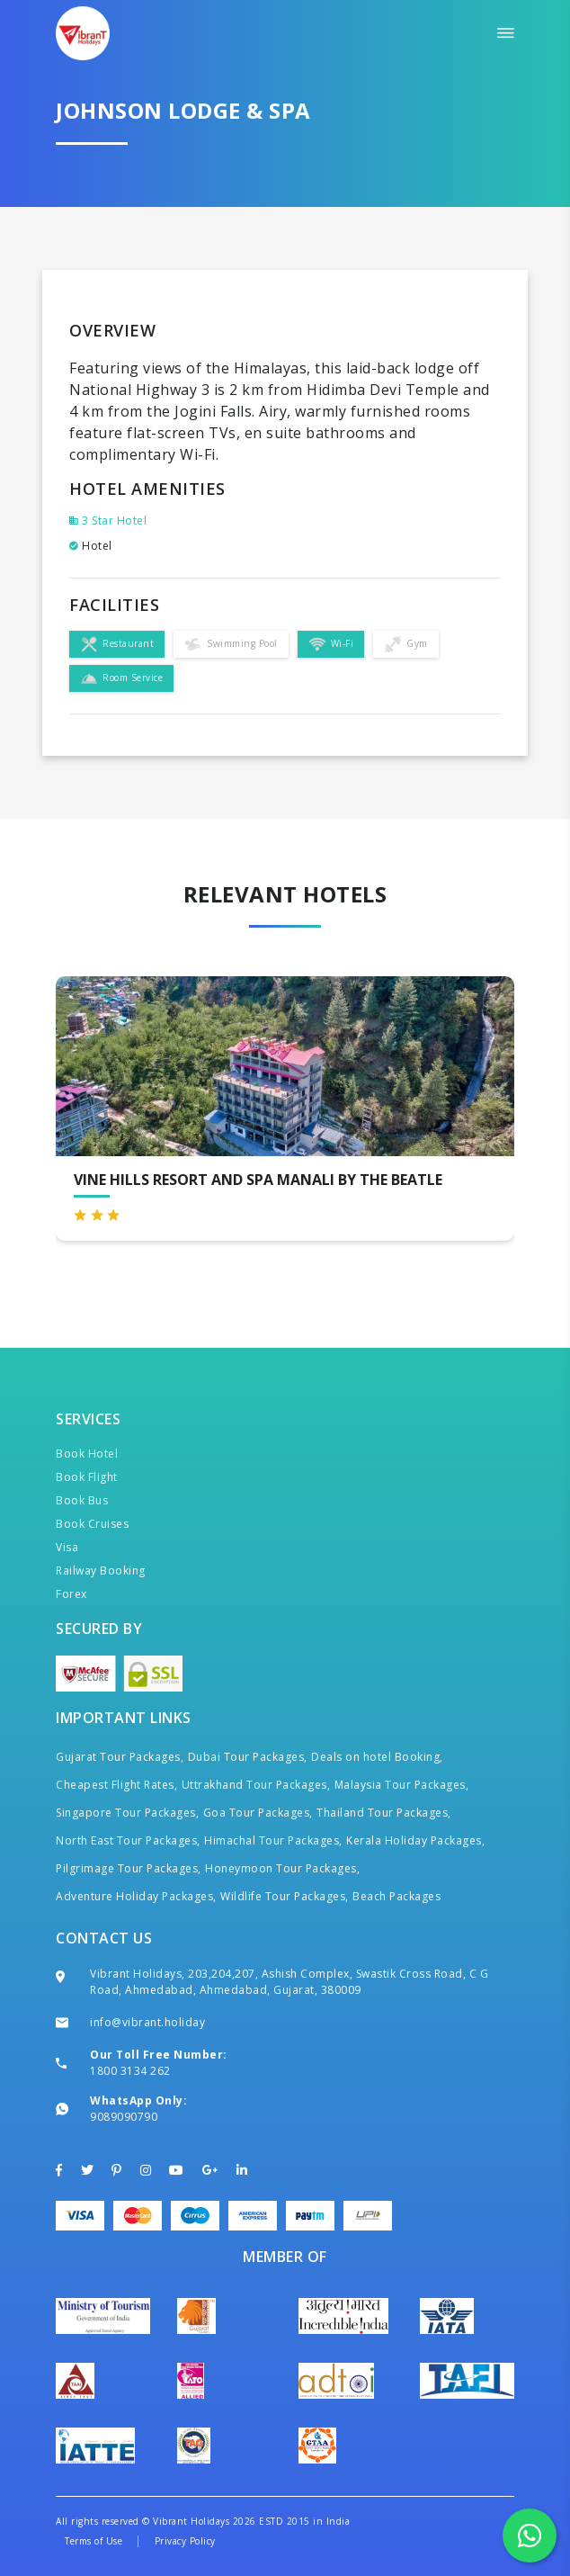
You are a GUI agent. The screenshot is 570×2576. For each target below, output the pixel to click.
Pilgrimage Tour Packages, (128, 1868)
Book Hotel (87, 1453)
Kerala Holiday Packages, (415, 1840)
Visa (67, 1547)
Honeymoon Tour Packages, (282, 1868)
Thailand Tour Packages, (383, 1812)
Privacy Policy (185, 2541)
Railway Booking (101, 1570)
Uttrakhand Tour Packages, (256, 1784)
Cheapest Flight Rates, (116, 1784)
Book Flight (87, 1477)
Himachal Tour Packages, (273, 1840)
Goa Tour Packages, (258, 1812)
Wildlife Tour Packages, (284, 1896)
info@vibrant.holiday (147, 2022)
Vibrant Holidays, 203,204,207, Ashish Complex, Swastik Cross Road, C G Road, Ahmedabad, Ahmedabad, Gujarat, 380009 (289, 1981)
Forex (71, 1594)
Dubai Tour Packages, (247, 1756)
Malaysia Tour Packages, (401, 1784)
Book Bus (82, 1500)
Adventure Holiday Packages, (136, 1896)
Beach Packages (396, 1896)
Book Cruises (92, 1523)
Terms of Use (93, 2541)
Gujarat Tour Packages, (119, 1756)
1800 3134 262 (130, 2070)
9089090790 (123, 2116)
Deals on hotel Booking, (377, 1756)
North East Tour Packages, (128, 1840)
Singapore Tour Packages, (127, 1812)
